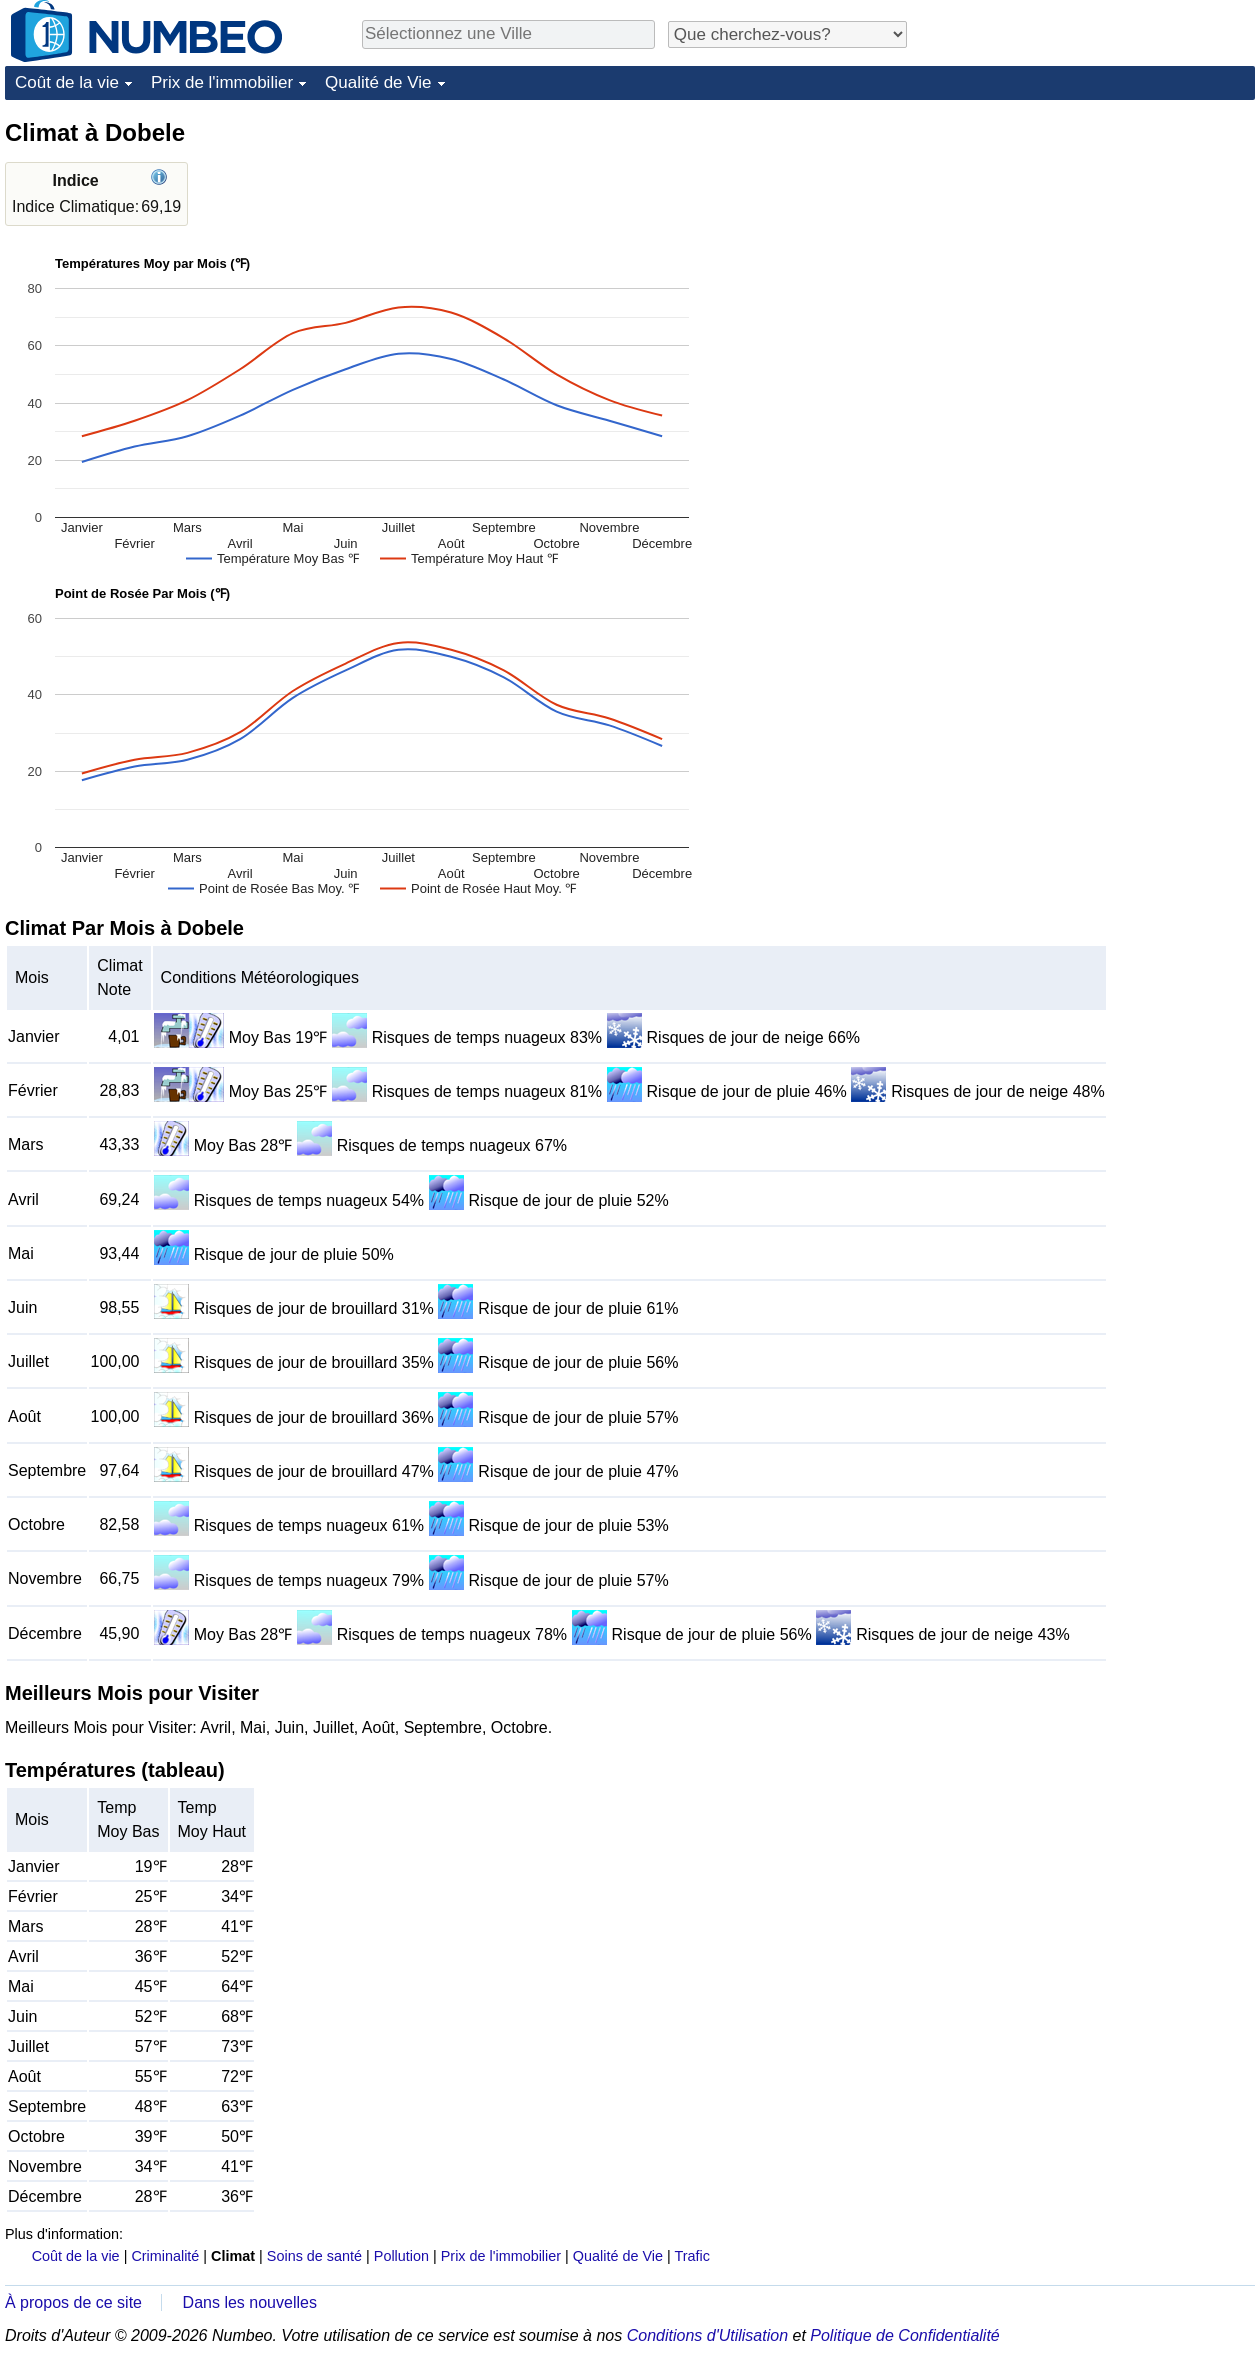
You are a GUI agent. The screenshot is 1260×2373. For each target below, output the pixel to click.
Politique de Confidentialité (904, 2335)
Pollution (401, 2256)
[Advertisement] (1035, 417)
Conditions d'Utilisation (707, 2335)
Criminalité (165, 2256)
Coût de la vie (67, 82)
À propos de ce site (73, 2302)
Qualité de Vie (378, 82)
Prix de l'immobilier (222, 82)
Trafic (691, 2256)
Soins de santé (314, 2256)
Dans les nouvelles (250, 2302)
